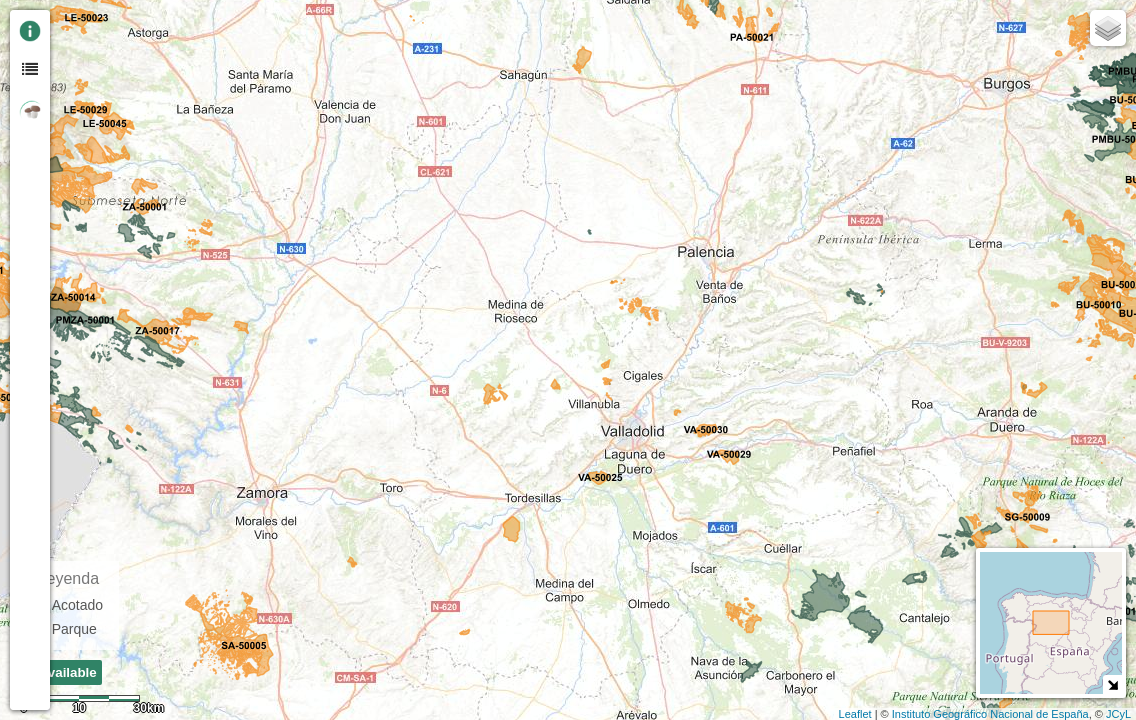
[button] (73, 183)
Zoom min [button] (73, 75)
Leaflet (855, 714)
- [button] (73, 49)
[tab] (30, 30)
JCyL (1118, 714)
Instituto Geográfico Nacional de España (990, 714)
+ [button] (73, 23)
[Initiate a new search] (73, 147)
